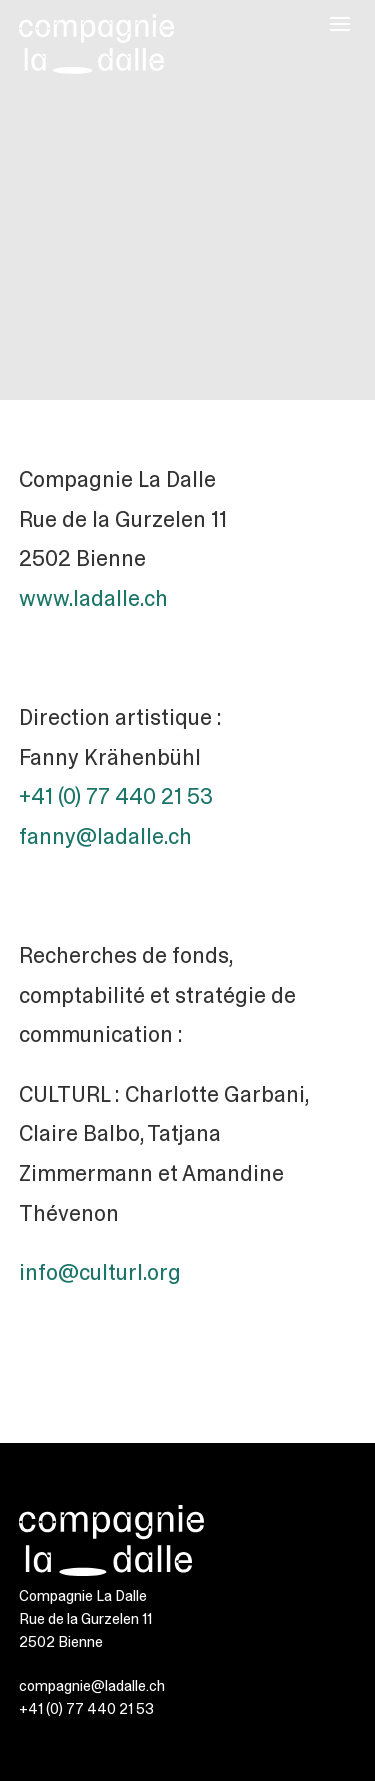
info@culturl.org (100, 1272)
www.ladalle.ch (93, 598)
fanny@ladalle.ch (105, 836)
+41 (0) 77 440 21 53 (116, 796)
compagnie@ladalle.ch (92, 1686)
